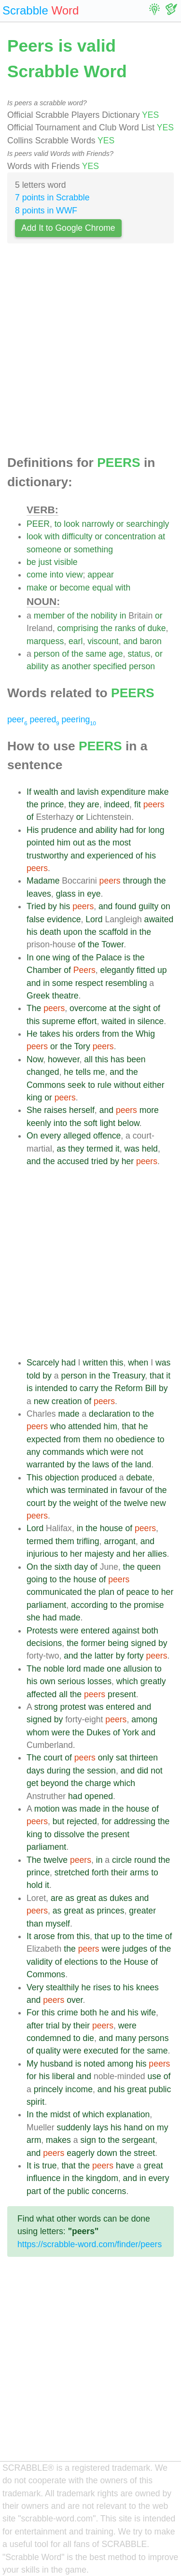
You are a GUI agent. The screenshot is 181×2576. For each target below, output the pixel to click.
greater (142, 1910)
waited (113, 1021)
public (160, 2089)
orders (88, 1034)
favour (131, 1490)
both (150, 1630)
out (78, 842)
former (93, 1643)
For (33, 2012)
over (75, 2000)
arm (34, 2140)
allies (157, 1554)
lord (74, 1669)
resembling (126, 983)
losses (99, 1681)
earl (76, 641)
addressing (134, 1821)
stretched (72, 1872)
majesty (99, 1554)
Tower (112, 944)
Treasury (128, 1375)
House (136, 1962)
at (162, 536)
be (31, 562)
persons (154, 2038)
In (30, 957)
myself (57, 1923)
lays (100, 2127)
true (49, 2165)
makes (58, 2140)
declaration (109, 1414)
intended (51, 1388)
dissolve (69, 1834)
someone (44, 549)
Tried (36, 906)
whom (38, 1732)
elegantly (117, 970)
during (58, 1770)
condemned (49, 2038)
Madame (43, 881)
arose (44, 1936)
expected (44, 1439)
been (135, 1059)
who (58, 1426)
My (32, 2064)
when (138, 1362)
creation (67, 1401)
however (64, 1059)
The (34, 1008)
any (33, 1452)
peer (17, 719)
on (165, 906)
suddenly (74, 2127)
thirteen (143, 1757)
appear (100, 574)
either (154, 1085)
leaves (39, 894)
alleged (77, 1135)
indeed (116, 804)
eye (93, 894)
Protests (42, 1630)
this (33, 1021)
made (69, 1414)
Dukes (98, 1732)
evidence (64, 919)
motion (47, 1809)
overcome (88, 1008)
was (131, 1149)
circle (122, 1860)
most (121, 842)
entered (95, 1630)
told (33, 1375)
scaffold (113, 932)
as (55, 666)
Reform (129, 1388)
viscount (103, 641)
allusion (138, 1669)
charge (98, 1783)
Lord (93, 919)
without (127, 1085)
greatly (153, 1681)
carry (89, 1388)
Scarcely (43, 1362)
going (37, 1579)
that (157, 1375)
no (108, 1439)
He (32, 1034)
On (32, 1135)
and (130, 641)
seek (76, 1085)
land (143, 1464)
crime (67, 2012)
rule (104, 1085)
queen (149, 1567)
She (34, 1110)
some (62, 983)
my (162, 2127)
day (81, 1567)
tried (99, 1161)
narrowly (97, 524)
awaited (159, 919)
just (44, 562)
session (101, 1770)
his (150, 855)
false (35, 919)
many (125, 2038)
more (149, 1110)
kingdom (102, 2178)
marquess (45, 641)
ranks (125, 628)
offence (107, 1135)
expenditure (123, 792)
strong (46, 1707)
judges (135, 1949)
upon (72, 932)
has (117, 1059)
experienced (110, 855)
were (120, 1452)
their (119, 1872)
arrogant (120, 1541)
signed (143, 1643)
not (137, 1452)
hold (34, 1885)
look (71, 524)
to (58, 524)
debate (139, 1477)
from (110, 1034)
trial (52, 2025)
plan (106, 1592)
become (74, 587)
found (125, 906)
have (125, 2165)
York (130, 1732)
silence (151, 1021)
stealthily (62, 1987)
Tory (82, 1046)
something (93, 549)
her (128, 1161)
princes (111, 1910)
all (88, 1059)
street (144, 2153)
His (33, 830)
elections (80, 1962)
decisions (44, 1643)
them (92, 1439)
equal (102, 587)
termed (99, 1149)
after (35, 2025)
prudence (58, 830)
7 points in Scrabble (52, 197)
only (105, 1757)
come (37, 574)
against (125, 1630)
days (35, 1770)
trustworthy (47, 855)
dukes (121, 1898)
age (116, 654)
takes (50, 1034)
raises (55, 1110)
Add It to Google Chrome (68, 228)
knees (147, 1987)
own (47, 1681)
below (128, 1123)
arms (139, 1872)
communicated (54, 1592)
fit (137, 804)
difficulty (77, 536)
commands (63, 1452)
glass (66, 894)
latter (104, 1656)
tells (83, 1072)
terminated (88, 1490)
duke (156, 628)
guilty (148, 906)
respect (89, 983)
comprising (77, 628)
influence (43, 2178)
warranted (45, 1464)
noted (94, 2064)
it (117, 1149)
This (34, 1477)
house (111, 1528)
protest (73, 1707)
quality (48, 2050)
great (86, 1898)
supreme (58, 1021)
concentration (130, 536)
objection (62, 1477)
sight (142, 1008)
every (50, 1135)
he (68, 1072)
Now (35, 1059)
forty (135, 1656)
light (107, 1123)
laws (100, 1464)
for (141, 830)
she (33, 1617)
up (162, 970)
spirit (35, 2102)
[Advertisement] (90, 352)
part (34, 2191)
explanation (128, 2114)
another (76, 666)
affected (41, 1694)
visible (66, 562)
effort (87, 1021)
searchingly (147, 524)
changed (43, 1072)
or (120, 524)
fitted (146, 970)
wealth (46, 792)
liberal (63, 2076)
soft (90, 1123)
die (88, 2038)
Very (35, 1987)
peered (44, 719)
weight (85, 1503)
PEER (38, 524)
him (63, 842)
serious (71, 1681)
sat (121, 1757)
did (142, 1770)
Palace (109, 957)
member (49, 615)
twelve (136, 1503)
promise (149, 1605)
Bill (150, 1388)
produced (98, 1477)
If (29, 792)
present (122, 1694)
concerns (109, 2191)
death (50, 932)
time (154, 1936)
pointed (41, 842)
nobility (104, 615)
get (32, 1783)
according (89, 1605)
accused (73, 1161)
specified (109, 666)
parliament (46, 1605)
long (156, 830)
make (37, 587)
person (47, 654)
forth (100, 1872)
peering (79, 719)
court (36, 1503)
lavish (88, 792)
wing (61, 957)
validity (40, 1962)
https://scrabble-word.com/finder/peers (89, 2244)
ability (37, 666)
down (107, 2153)
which (97, 1452)
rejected (82, 1821)
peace (137, 1592)
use (154, 2076)
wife (148, 2012)
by (52, 906)
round (145, 1860)
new (41, 1401)
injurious (42, 1554)
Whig (145, 1034)
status (138, 654)
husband (56, 2064)
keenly (39, 1123)
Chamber (44, 970)
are (93, 804)
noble (53, 1669)
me (99, 1072)
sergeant (138, 2140)
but (58, 1821)
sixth (63, 1567)
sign (88, 2140)
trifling (88, 1541)
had (127, 830)
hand (133, 2127)
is (128, 957)
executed (101, 2050)
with (51, 536)
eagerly (81, 2153)
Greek (38, 995)
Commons (46, 1085)
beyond (55, 1783)
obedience (135, 1439)
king (34, 1097)
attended (84, 1426)
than (35, 1923)
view (74, 574)
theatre (65, 995)
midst (60, 2114)
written (95, 1362)
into (56, 574)
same (95, 654)
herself (82, 1110)
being (118, 1643)
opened (98, 1796)
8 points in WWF (46, 210)
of (70, 615)
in (123, 615)
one (43, 957)
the (82, 615)
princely (48, 2089)
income (79, 2089)
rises (102, 1987)
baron (151, 641)
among (144, 1719)
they (76, 804)
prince (52, 804)
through (137, 881)
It (29, 1936)
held (150, 1149)
